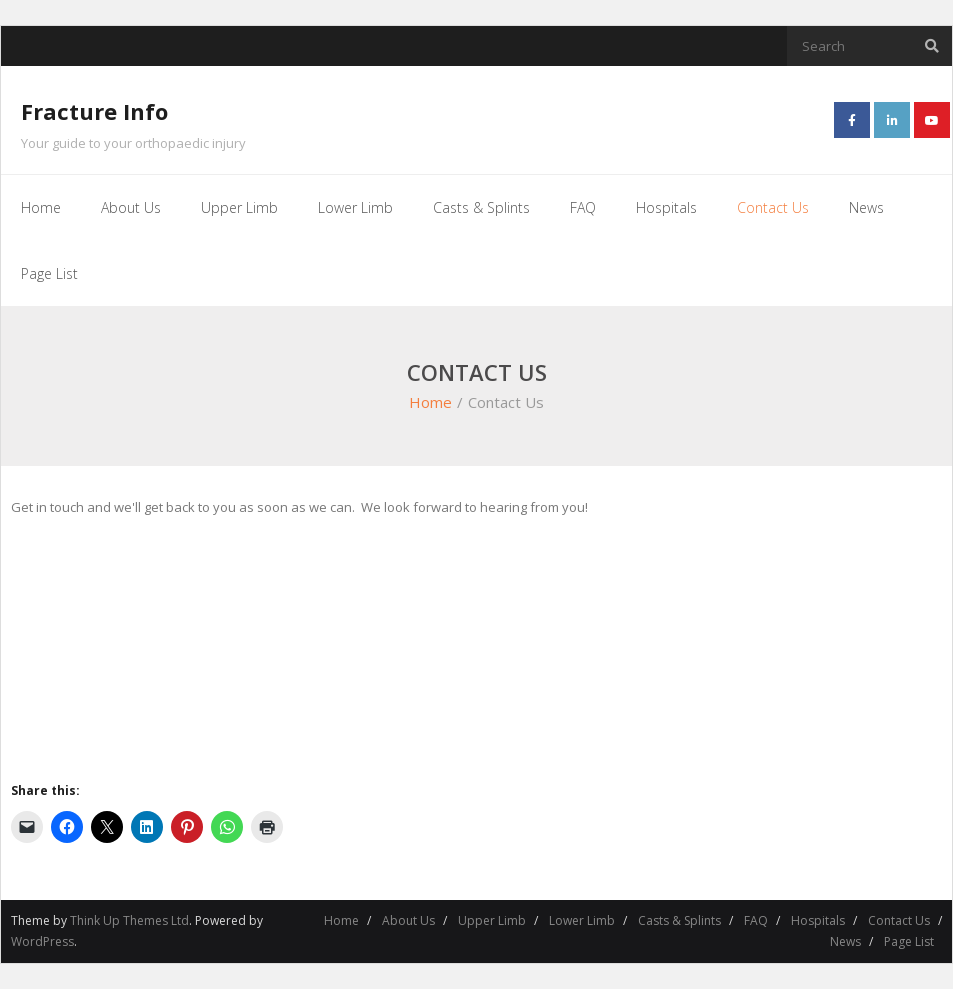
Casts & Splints (679, 920)
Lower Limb (582, 920)
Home (430, 402)
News (845, 941)
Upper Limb (492, 920)
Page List (909, 941)
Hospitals (818, 920)
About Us (408, 920)
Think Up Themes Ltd (129, 920)
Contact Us (899, 920)
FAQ (756, 920)
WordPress (42, 941)
